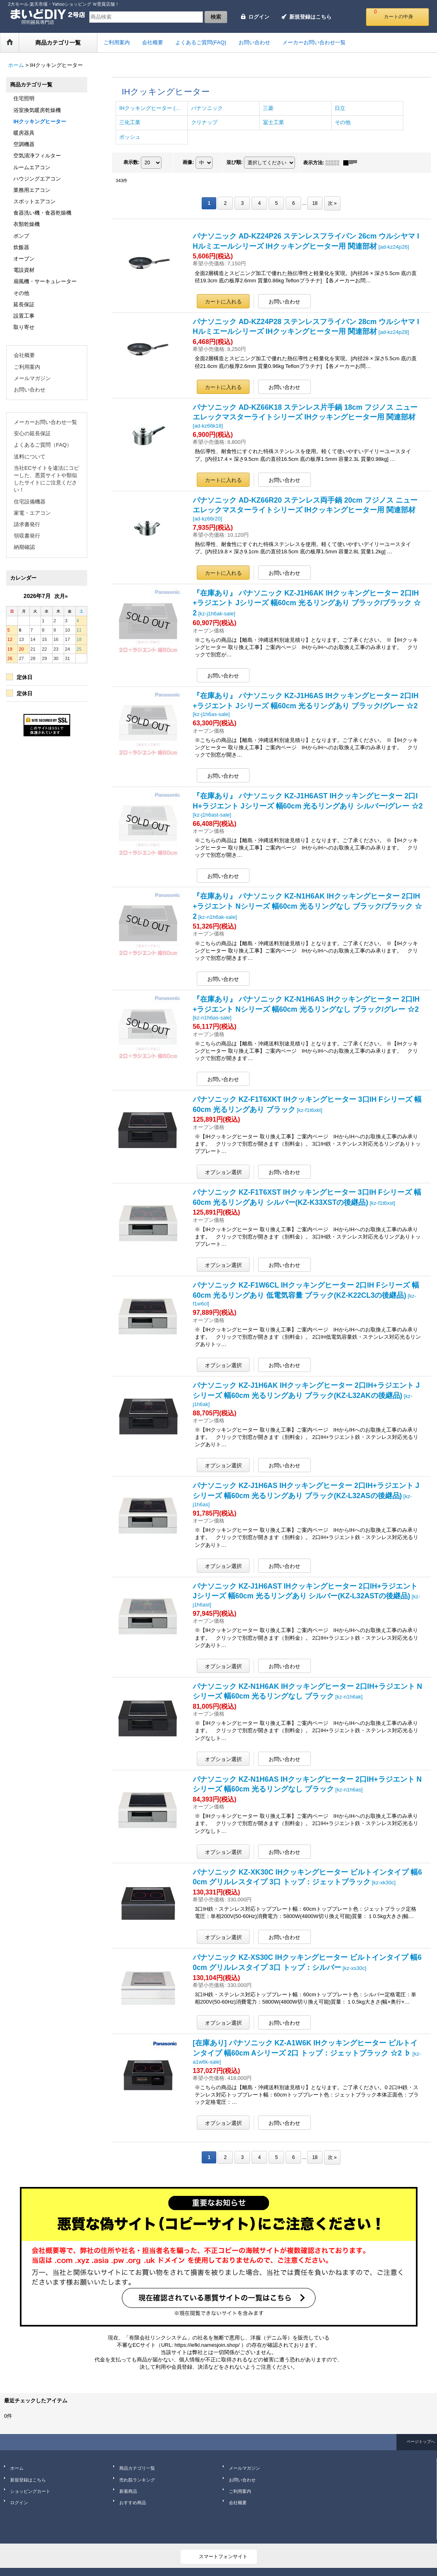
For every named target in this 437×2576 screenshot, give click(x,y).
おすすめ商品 (132, 2502)
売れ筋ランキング (137, 2479)
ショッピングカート (30, 2491)
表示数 (131, 162)
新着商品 (128, 2491)
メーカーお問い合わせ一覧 (45, 422)
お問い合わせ (29, 390)
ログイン (258, 17)
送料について (29, 457)
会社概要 (24, 355)
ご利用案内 (27, 367)
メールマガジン (32, 378)
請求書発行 (27, 524)
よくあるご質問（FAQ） (43, 445)
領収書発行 (27, 536)
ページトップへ (421, 2441)
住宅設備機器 (29, 502)
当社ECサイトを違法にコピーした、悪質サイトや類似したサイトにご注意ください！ (46, 479)
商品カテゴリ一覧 (137, 2468)
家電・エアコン (32, 513)
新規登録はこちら (310, 17)
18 (314, 203)
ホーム (17, 2468)
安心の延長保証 (32, 433)
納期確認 (24, 547)
